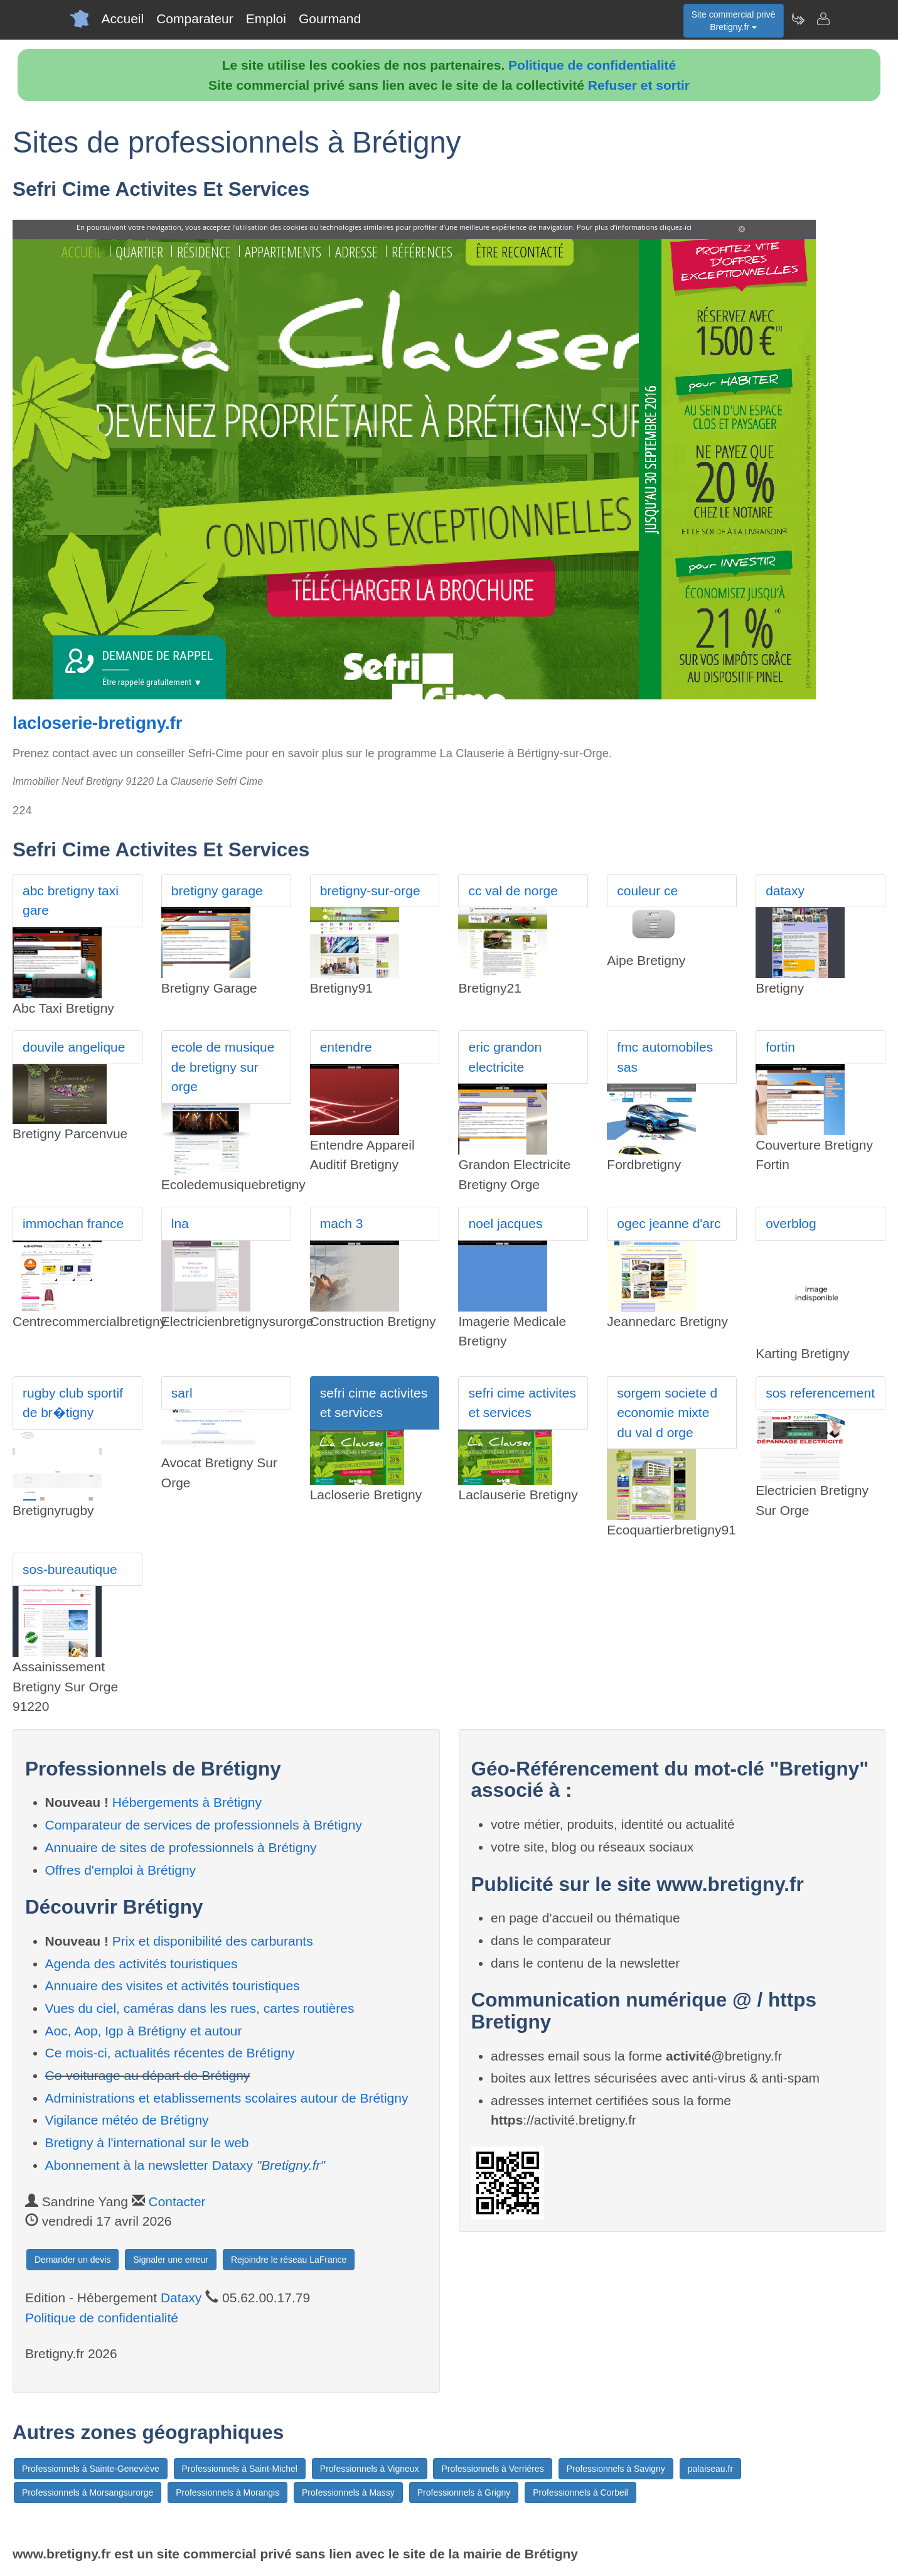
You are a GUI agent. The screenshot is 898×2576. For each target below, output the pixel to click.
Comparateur (194, 18)
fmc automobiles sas (665, 1057)
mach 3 (341, 1223)
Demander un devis (72, 2260)
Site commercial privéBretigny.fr (734, 20)
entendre (346, 1047)
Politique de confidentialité (592, 65)
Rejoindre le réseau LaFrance (288, 2260)
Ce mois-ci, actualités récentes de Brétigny (170, 2052)
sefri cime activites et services (374, 1403)
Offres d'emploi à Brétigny (120, 1870)
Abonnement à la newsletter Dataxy (185, 2165)
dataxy (785, 890)
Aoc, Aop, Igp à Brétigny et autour (143, 2031)
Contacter (177, 2201)
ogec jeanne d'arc (668, 1223)
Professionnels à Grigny (464, 2492)
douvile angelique (74, 1047)
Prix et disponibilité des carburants (212, 1941)
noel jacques (505, 1223)
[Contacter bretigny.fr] (822, 19)
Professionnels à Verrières (492, 2469)
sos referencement (820, 1393)
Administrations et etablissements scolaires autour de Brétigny (227, 2098)
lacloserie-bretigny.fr (97, 723)
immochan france (73, 1223)
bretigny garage (217, 890)
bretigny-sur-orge (370, 890)
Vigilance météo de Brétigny (127, 2120)
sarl (182, 1393)
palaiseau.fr (710, 2469)
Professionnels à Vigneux (369, 2469)
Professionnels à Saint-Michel (239, 2469)
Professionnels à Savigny (616, 2469)
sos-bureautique (70, 1569)
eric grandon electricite (505, 1057)
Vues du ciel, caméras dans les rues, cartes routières (200, 2008)
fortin (780, 1047)
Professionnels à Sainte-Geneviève (90, 2469)
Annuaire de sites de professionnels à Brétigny (181, 1847)
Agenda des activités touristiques (141, 1963)
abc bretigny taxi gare (71, 900)
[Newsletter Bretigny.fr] (797, 19)
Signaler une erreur (170, 2260)
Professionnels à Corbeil (580, 2492)
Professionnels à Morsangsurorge (87, 2492)
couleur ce (647, 890)
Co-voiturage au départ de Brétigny (147, 2075)
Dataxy (181, 2297)
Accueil (123, 18)
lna (180, 1223)
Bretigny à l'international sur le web (147, 2142)
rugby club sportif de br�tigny (73, 1403)
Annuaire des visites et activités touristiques (172, 1985)
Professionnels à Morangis (227, 2492)
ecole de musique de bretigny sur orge (223, 1067)
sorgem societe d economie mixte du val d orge (667, 1413)
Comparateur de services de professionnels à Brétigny (203, 1825)
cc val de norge (512, 890)
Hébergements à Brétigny (187, 1802)
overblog (791, 1223)
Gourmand (330, 18)
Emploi (266, 18)
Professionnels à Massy (348, 2492)
